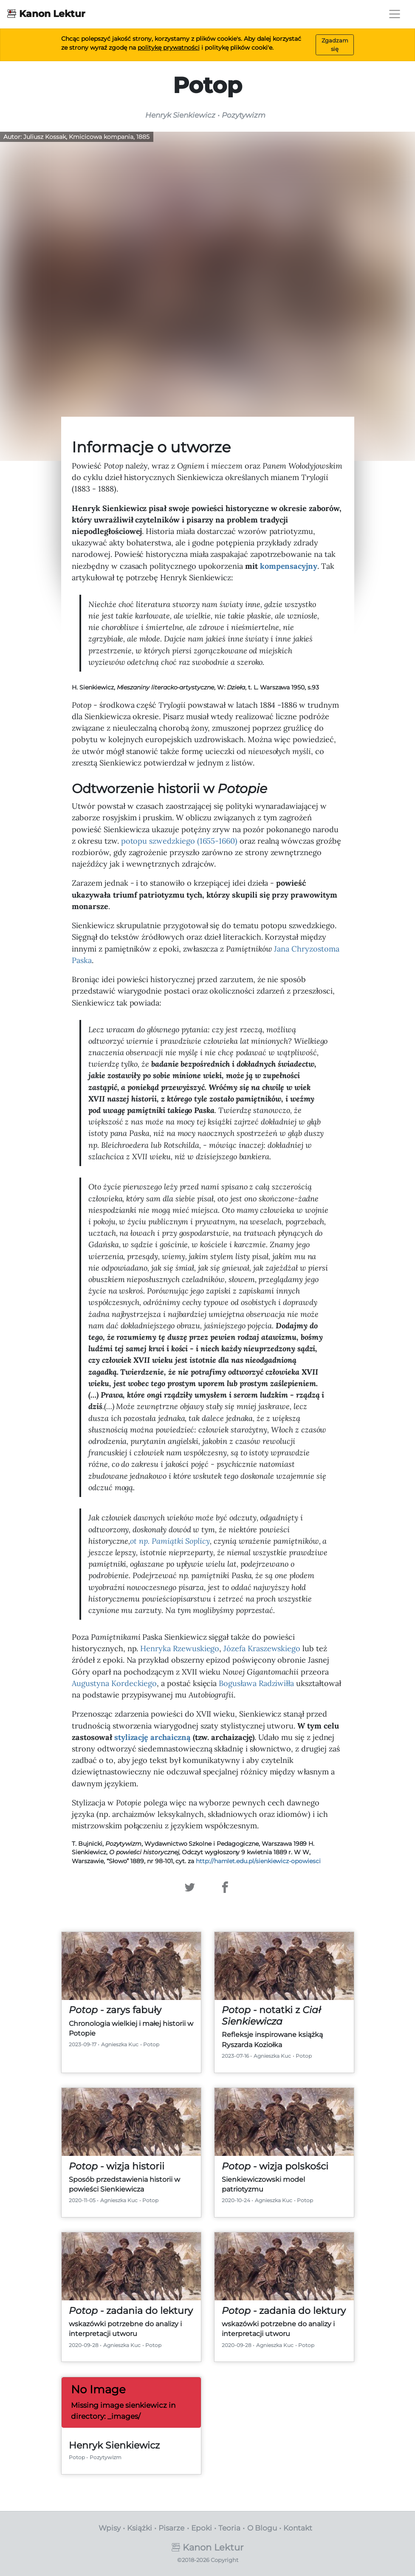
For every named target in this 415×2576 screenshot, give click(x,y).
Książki (139, 2527)
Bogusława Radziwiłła (256, 1683)
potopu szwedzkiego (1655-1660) (179, 841)
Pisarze (171, 2527)
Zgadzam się (335, 44)
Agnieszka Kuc (119, 2044)
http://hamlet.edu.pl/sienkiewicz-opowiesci (258, 1861)
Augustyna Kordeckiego (114, 1683)
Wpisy (110, 2527)
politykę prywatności (169, 47)
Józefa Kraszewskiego (261, 1648)
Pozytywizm (105, 2457)
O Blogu (262, 2527)
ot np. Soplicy (170, 1541)
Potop (151, 2044)
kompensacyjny (288, 566)
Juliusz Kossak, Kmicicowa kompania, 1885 (86, 136)
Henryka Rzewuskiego (179, 1648)
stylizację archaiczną (152, 1737)
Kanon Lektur (46, 13)
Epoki (201, 2527)
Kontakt (297, 2527)
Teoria (229, 2527)
